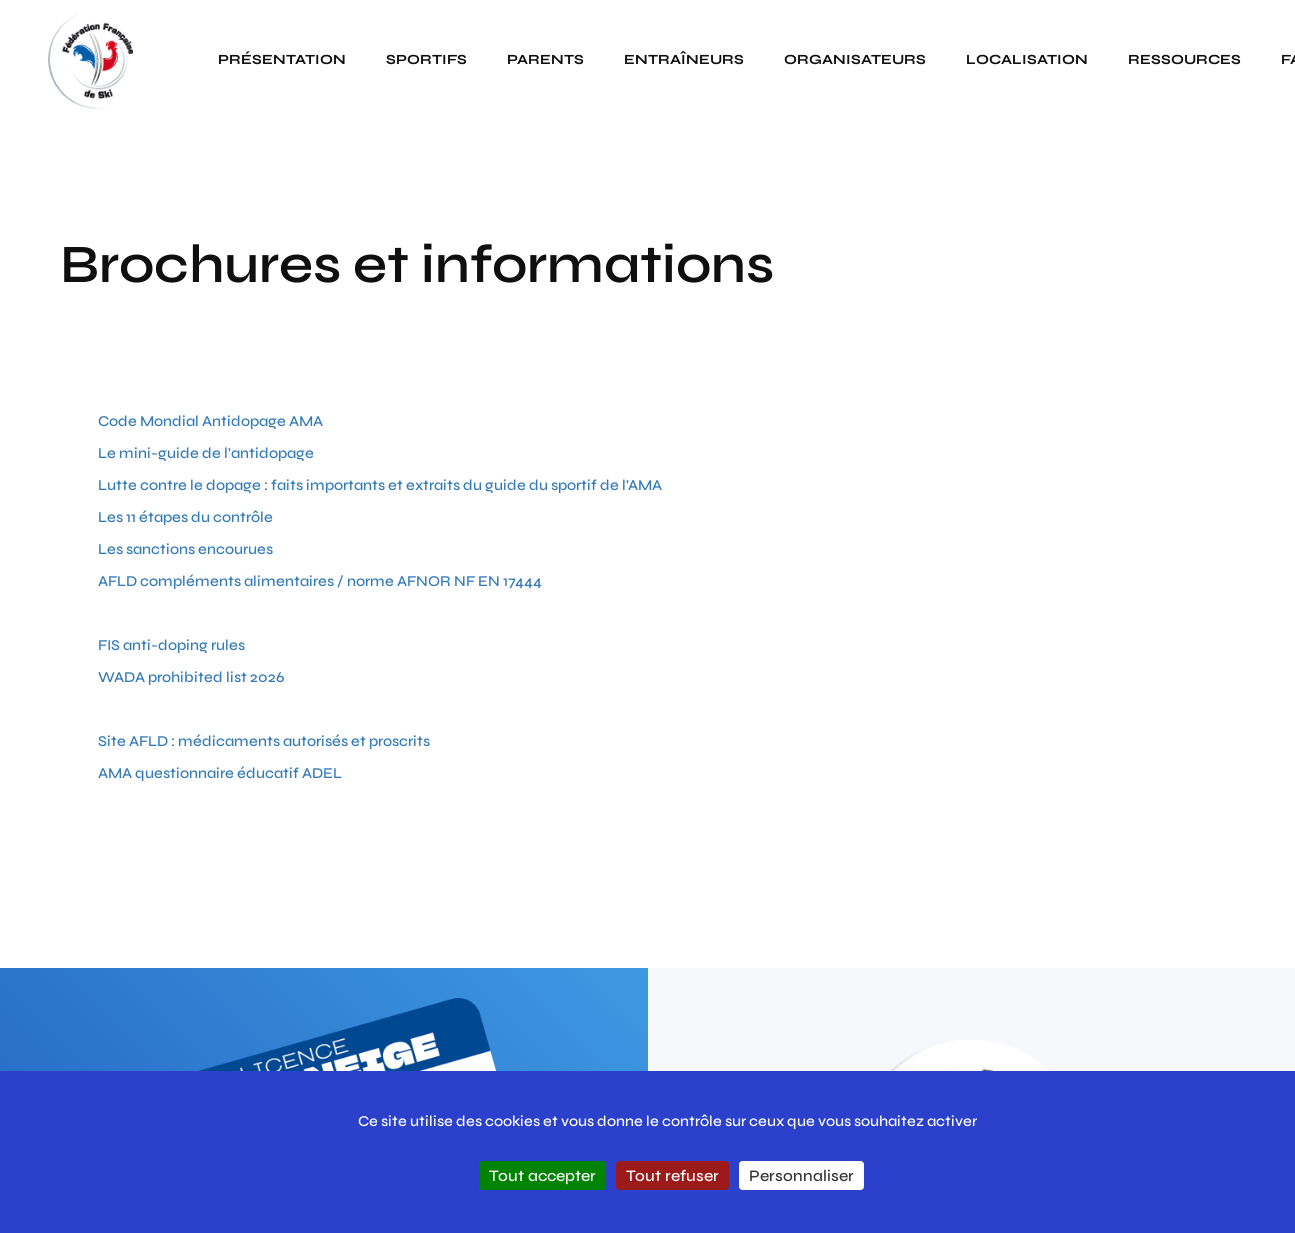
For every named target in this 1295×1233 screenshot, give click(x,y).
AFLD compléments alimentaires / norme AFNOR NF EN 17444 (320, 581)
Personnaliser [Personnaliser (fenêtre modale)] (801, 1175)
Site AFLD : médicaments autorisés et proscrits (264, 741)
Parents (545, 59)
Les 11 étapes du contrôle (185, 517)
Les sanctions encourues (185, 549)
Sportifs (426, 59)
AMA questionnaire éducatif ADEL (220, 773)
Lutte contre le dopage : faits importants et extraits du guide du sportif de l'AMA (380, 485)
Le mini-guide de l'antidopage (206, 453)
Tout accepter (542, 1175)
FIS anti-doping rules (171, 645)
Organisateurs (855, 59)
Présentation (282, 59)
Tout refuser (672, 1175)
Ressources (1184, 59)
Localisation (1027, 59)
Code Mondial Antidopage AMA (210, 421)
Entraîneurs (684, 59)
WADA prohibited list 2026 (191, 677)
